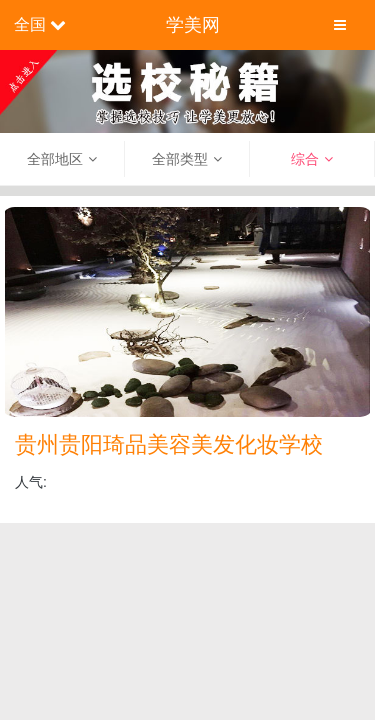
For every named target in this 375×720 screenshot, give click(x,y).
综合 (305, 159)
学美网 (193, 25)
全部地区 (55, 159)
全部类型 (180, 159)
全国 (30, 24)
